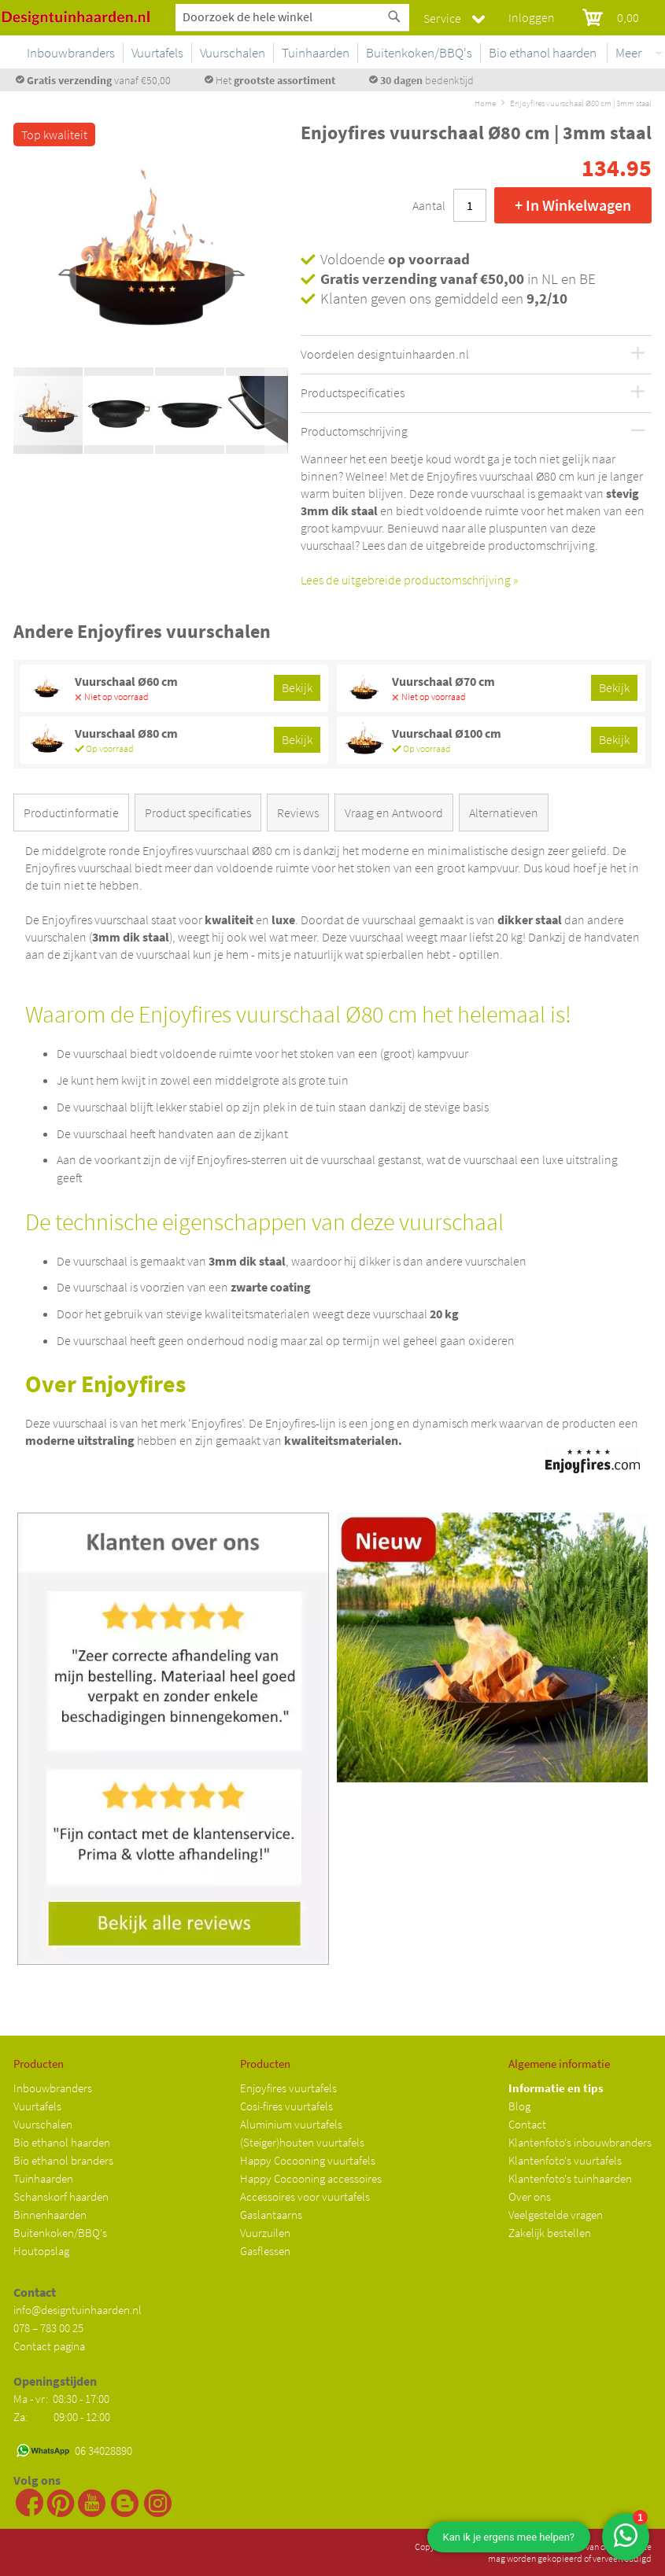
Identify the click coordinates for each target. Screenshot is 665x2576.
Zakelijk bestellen (549, 2232)
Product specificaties (198, 812)
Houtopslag (41, 2250)
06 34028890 (103, 2450)
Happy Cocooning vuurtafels (307, 2160)
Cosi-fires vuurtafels (286, 2106)
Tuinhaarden (43, 2178)
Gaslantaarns (271, 2214)
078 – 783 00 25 (48, 2327)
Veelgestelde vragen (555, 2214)
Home (485, 103)
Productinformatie (71, 812)
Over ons (529, 2196)
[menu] (399, 55)
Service (442, 18)
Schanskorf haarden (61, 2196)
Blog (519, 2106)
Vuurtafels (37, 2106)
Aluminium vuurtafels (291, 2124)
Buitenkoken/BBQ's (60, 2232)
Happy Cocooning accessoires (311, 2178)
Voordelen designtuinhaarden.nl (385, 355)
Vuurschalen (42, 2124)
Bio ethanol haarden (61, 2142)
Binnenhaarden (50, 2214)
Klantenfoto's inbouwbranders (580, 2142)
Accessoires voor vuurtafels (305, 2196)
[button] (44, 261)
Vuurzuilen (265, 2232)
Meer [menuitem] (628, 52)
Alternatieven (503, 812)
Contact (527, 2124)
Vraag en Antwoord (394, 812)
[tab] (74, 816)
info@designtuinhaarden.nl (77, 2309)
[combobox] (292, 16)
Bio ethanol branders (63, 2160)
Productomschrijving (354, 432)
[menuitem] (191, 53)
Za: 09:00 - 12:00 (61, 2416)
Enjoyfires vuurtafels (288, 2087)
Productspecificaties (353, 393)
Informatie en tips (556, 2087)
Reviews (298, 812)
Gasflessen (265, 2250)
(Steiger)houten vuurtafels (302, 2142)
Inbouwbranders (52, 2087)
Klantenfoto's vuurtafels (565, 2160)
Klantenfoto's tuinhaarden (570, 2178)
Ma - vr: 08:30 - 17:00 (62, 2398)
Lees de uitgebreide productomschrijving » (409, 580)
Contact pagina (49, 2345)
